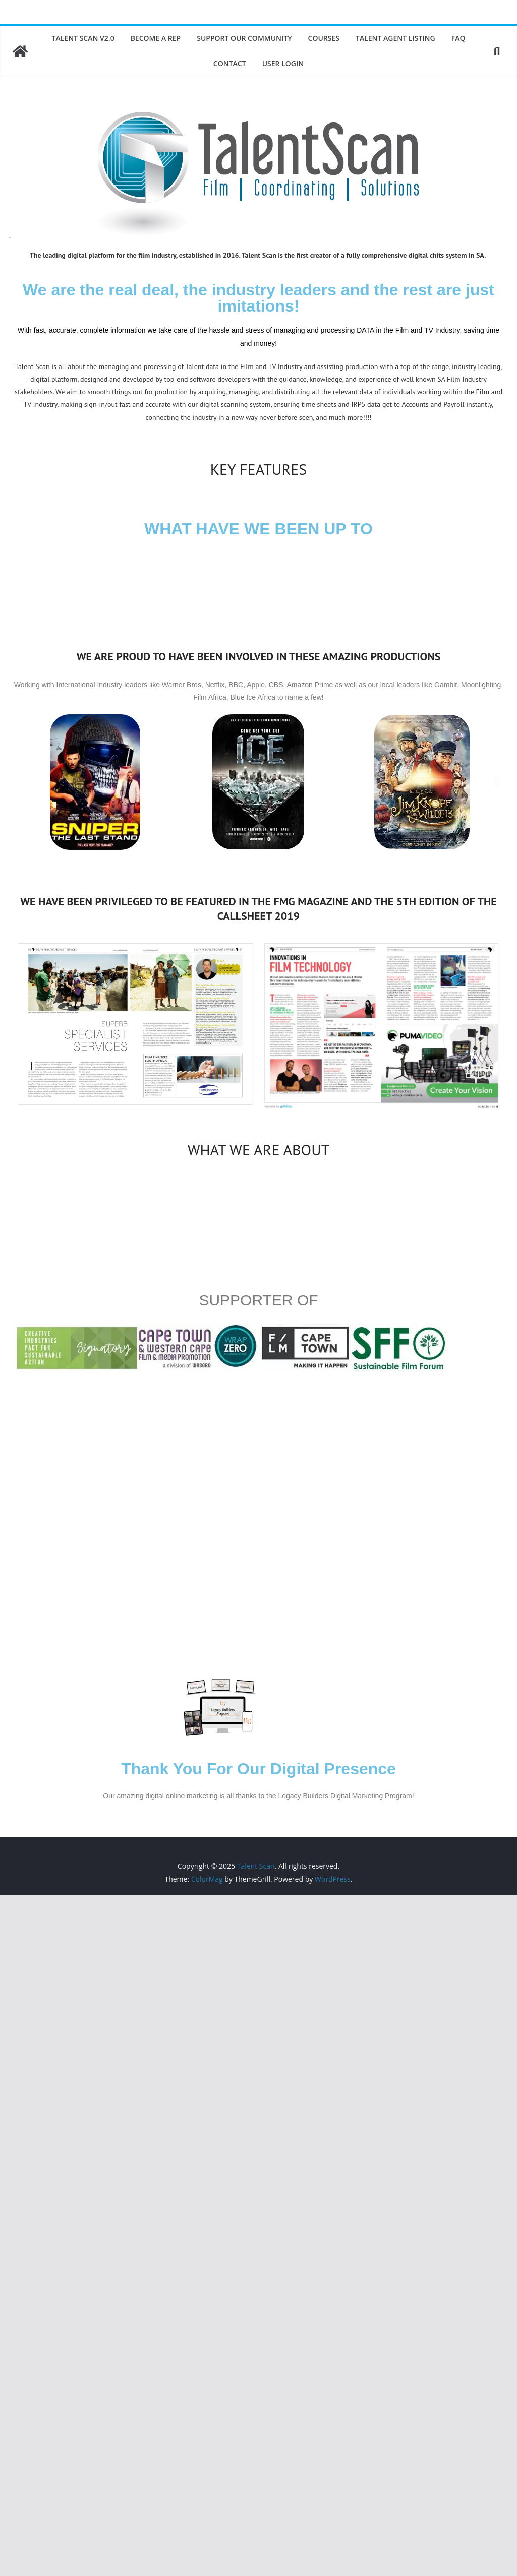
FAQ (458, 38)
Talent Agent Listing (395, 38)
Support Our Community (244, 38)
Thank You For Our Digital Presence (258, 1769)
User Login (283, 63)
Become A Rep (156, 38)
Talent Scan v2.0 (83, 38)
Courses (323, 38)
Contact (229, 63)
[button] (20, 782)
